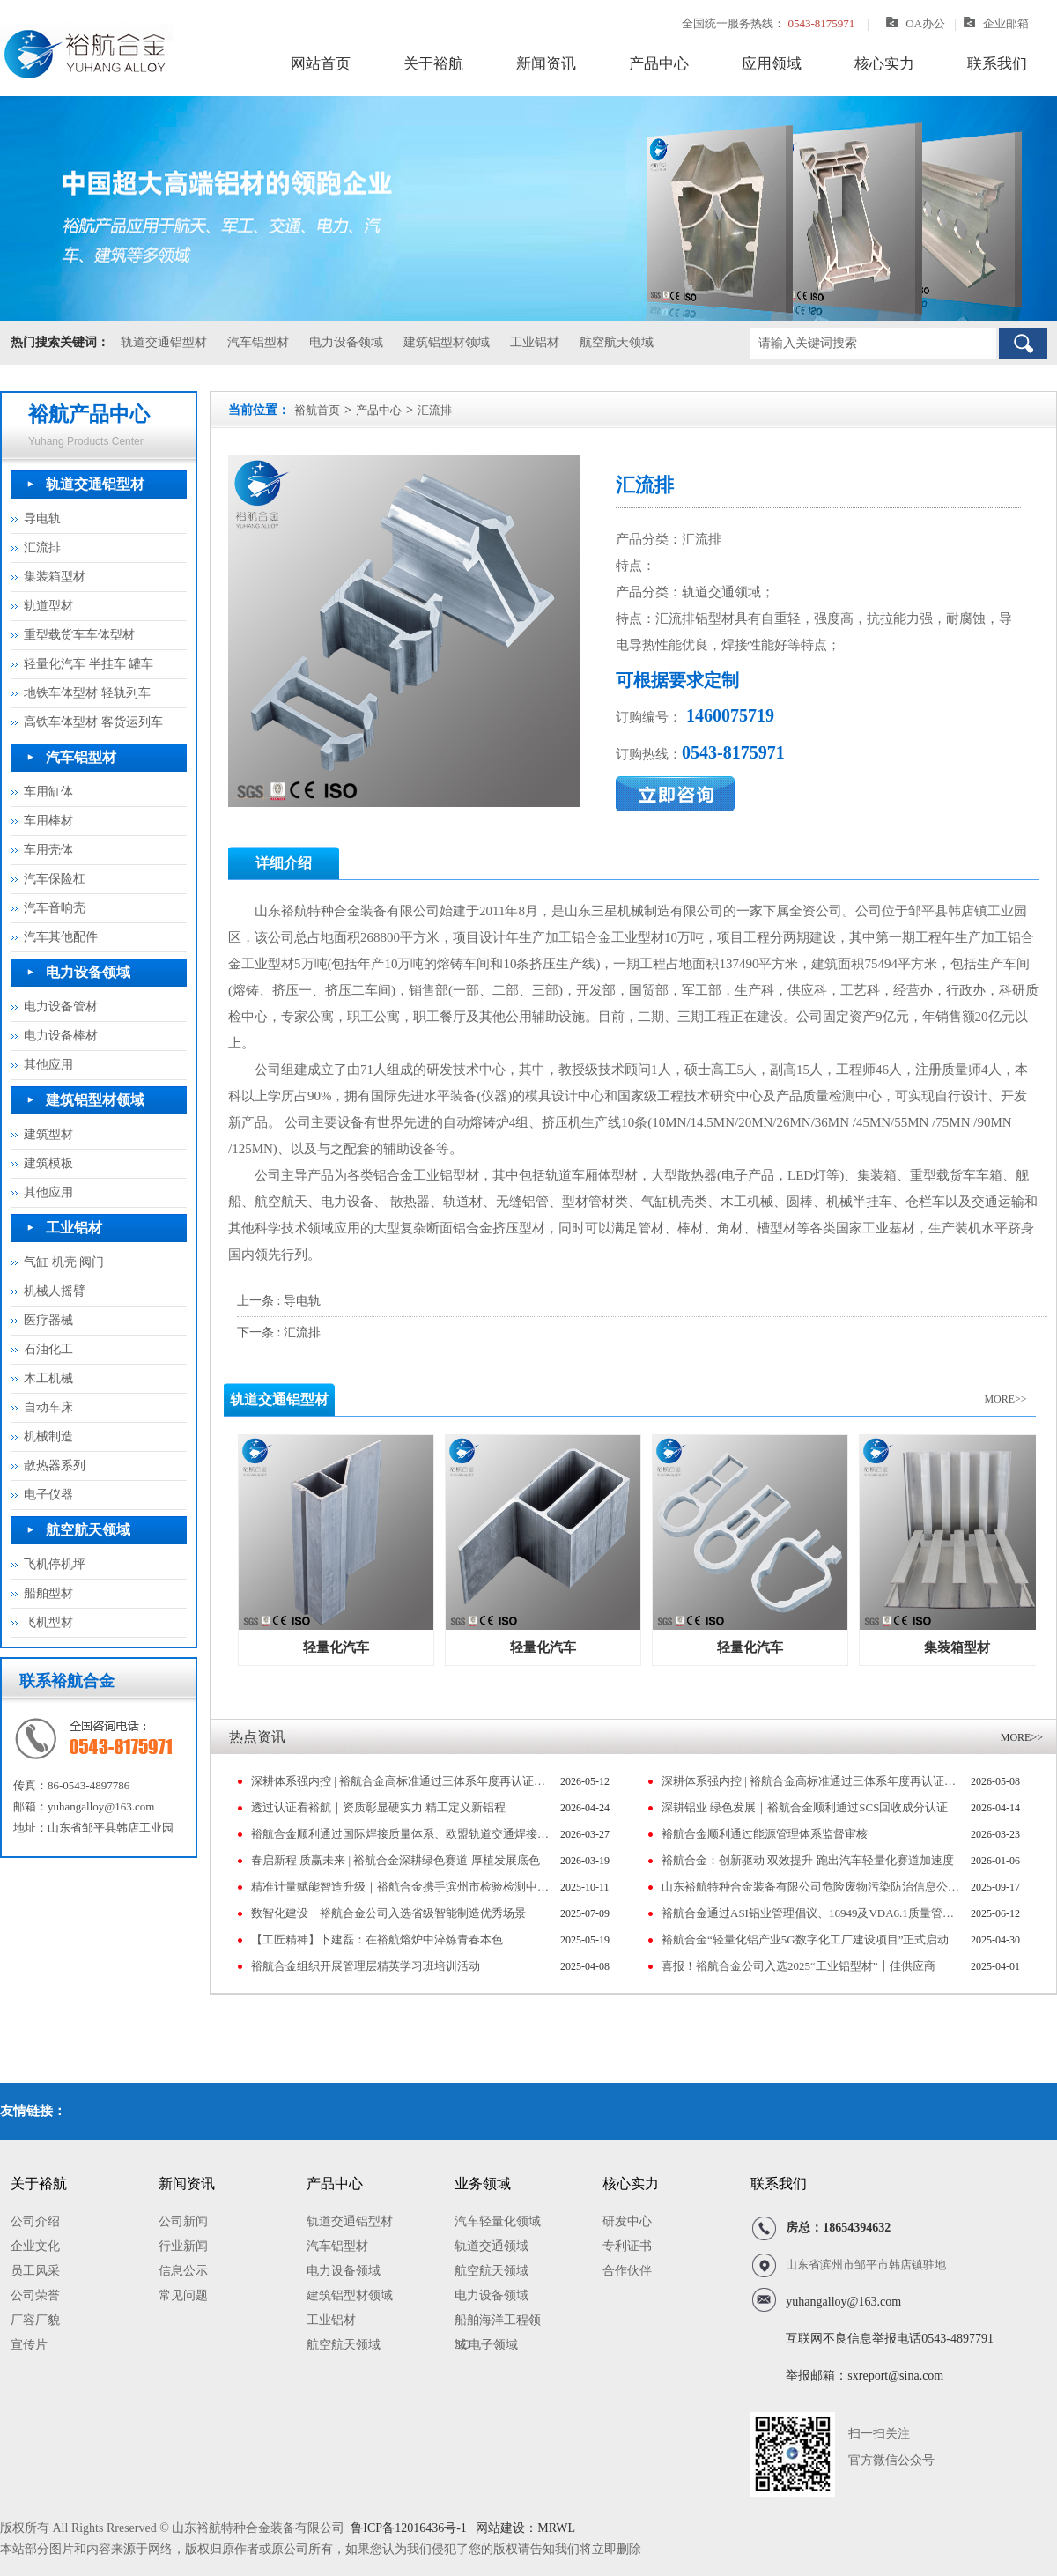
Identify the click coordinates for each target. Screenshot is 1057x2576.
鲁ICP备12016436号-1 (408, 2528)
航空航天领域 (617, 342)
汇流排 (42, 547)
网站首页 (321, 64)
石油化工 (48, 1349)
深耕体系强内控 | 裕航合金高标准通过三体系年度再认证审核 (401, 1781)
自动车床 (48, 1407)
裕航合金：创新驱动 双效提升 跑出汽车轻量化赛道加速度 (808, 1860)
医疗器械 (48, 1320)
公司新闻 (183, 2221)
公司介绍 (35, 2221)
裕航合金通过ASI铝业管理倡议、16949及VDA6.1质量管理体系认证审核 (812, 1913)
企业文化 (35, 2246)
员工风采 (35, 2270)
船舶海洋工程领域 (498, 2323)
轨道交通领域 (491, 2246)
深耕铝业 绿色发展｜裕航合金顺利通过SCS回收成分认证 (805, 1807)
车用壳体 (48, 849)
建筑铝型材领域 (446, 342)
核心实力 (884, 64)
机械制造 (48, 1436)
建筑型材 (48, 1134)
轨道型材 (48, 605)
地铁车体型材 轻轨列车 (87, 693)
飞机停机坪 (54, 1564)
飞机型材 (48, 1622)
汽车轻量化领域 (498, 2221)
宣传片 (29, 2344)
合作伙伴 (627, 2270)
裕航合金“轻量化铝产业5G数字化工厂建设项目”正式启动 (805, 1939)
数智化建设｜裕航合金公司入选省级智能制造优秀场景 (388, 1913)
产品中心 (659, 64)
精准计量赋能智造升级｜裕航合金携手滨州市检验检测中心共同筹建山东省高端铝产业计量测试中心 (401, 1886)
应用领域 (772, 64)
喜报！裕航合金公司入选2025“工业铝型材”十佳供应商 (798, 1966)
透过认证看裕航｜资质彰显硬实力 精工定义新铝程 (378, 1807)
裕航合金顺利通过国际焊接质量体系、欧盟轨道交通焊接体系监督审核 (401, 1833)
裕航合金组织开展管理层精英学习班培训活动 (365, 1966)
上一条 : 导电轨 (279, 1300)
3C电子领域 (486, 2344)
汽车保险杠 (54, 878)
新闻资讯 (546, 64)
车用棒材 (48, 820)
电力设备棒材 (61, 1035)
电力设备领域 (346, 342)
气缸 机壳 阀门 (64, 1262)
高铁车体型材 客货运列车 (93, 722)
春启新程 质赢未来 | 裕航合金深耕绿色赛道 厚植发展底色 (395, 1860)
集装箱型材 (54, 576)
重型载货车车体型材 (79, 634)
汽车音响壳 (54, 907)
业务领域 (483, 2183)
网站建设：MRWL (524, 2528)
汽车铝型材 (258, 342)
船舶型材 (48, 1593)
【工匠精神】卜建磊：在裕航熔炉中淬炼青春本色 (377, 1939)
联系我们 (997, 64)
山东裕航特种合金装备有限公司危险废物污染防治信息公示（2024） (812, 1886)
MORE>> (1005, 1399)
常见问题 (183, 2295)
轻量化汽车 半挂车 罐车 (88, 663)
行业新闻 (183, 2246)
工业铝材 (534, 342)
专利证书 (627, 2246)
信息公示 (183, 2270)
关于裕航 (433, 64)
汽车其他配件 (61, 937)
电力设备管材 (61, 1006)
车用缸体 (48, 791)
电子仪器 (48, 1494)
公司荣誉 (35, 2295)
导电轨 (42, 518)
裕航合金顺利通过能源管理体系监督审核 (765, 1833)
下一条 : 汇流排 (279, 1332)
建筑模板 (48, 1163)
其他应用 (48, 1064)
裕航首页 (317, 410)
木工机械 (48, 1378)
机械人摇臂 (54, 1291)
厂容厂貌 (35, 2320)
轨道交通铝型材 (164, 342)
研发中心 (627, 2221)
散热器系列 (54, 1465)
